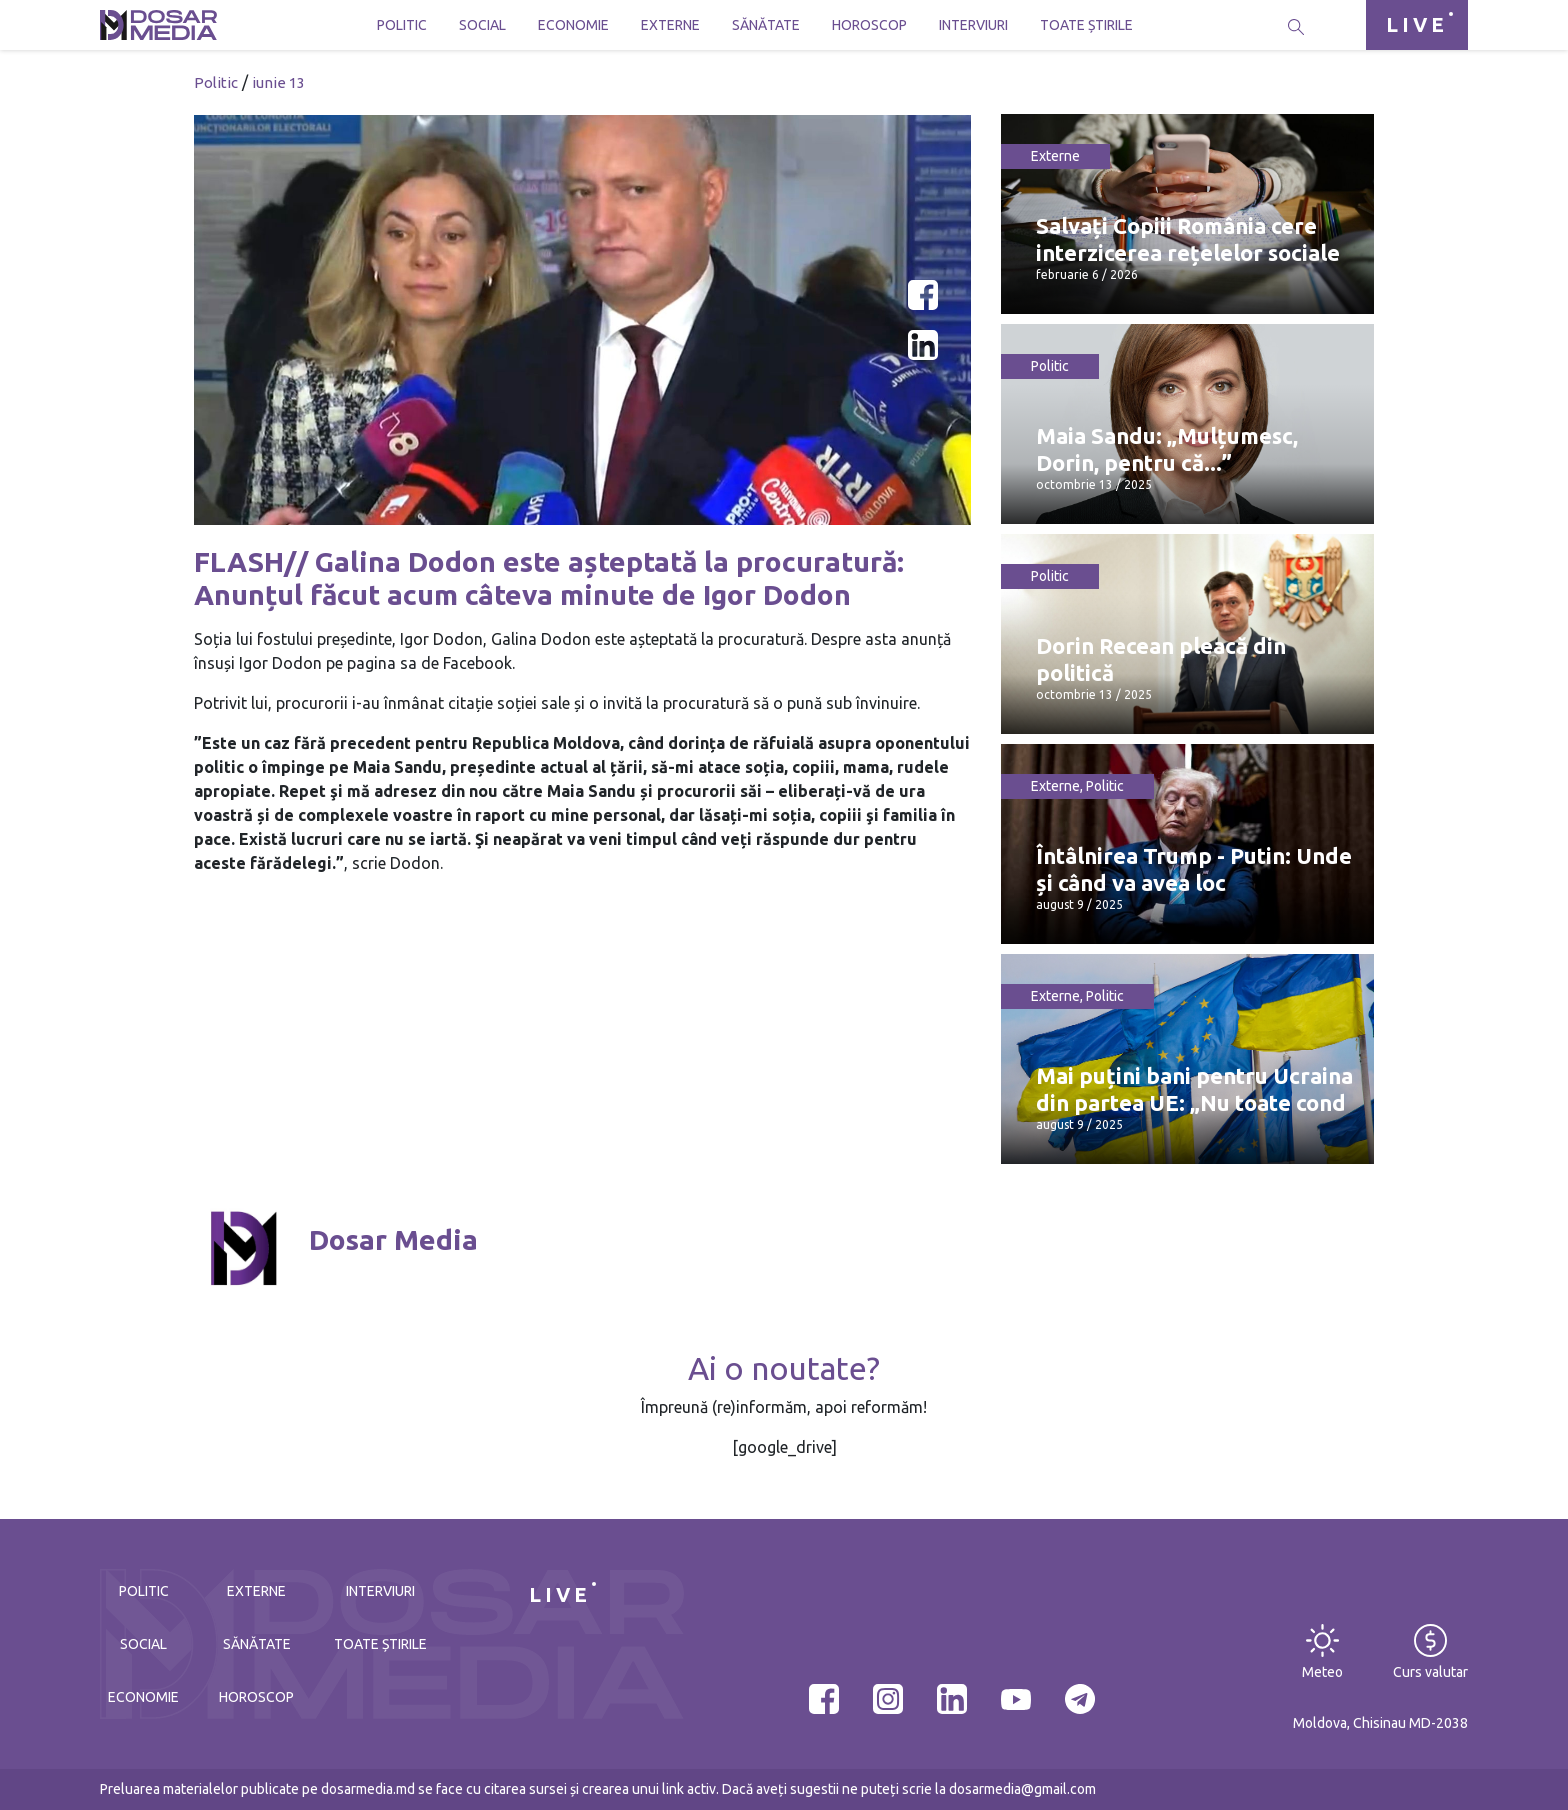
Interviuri (973, 25)
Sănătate (766, 25)
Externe (670, 25)
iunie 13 (278, 82)
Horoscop (869, 25)
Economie (573, 25)
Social (482, 25)
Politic (402, 25)
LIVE (1417, 24)
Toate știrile (1086, 25)
